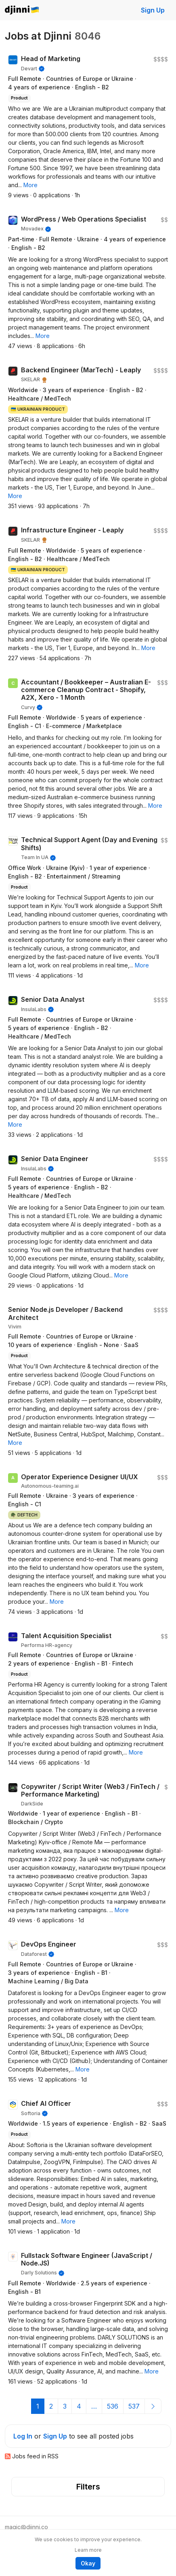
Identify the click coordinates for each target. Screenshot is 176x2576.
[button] (30, 185)
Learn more (88, 2550)
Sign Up (153, 10)
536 (112, 2406)
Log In (22, 2436)
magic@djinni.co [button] (26, 2526)
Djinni (22, 10)
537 (134, 2406)
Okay (88, 2563)
